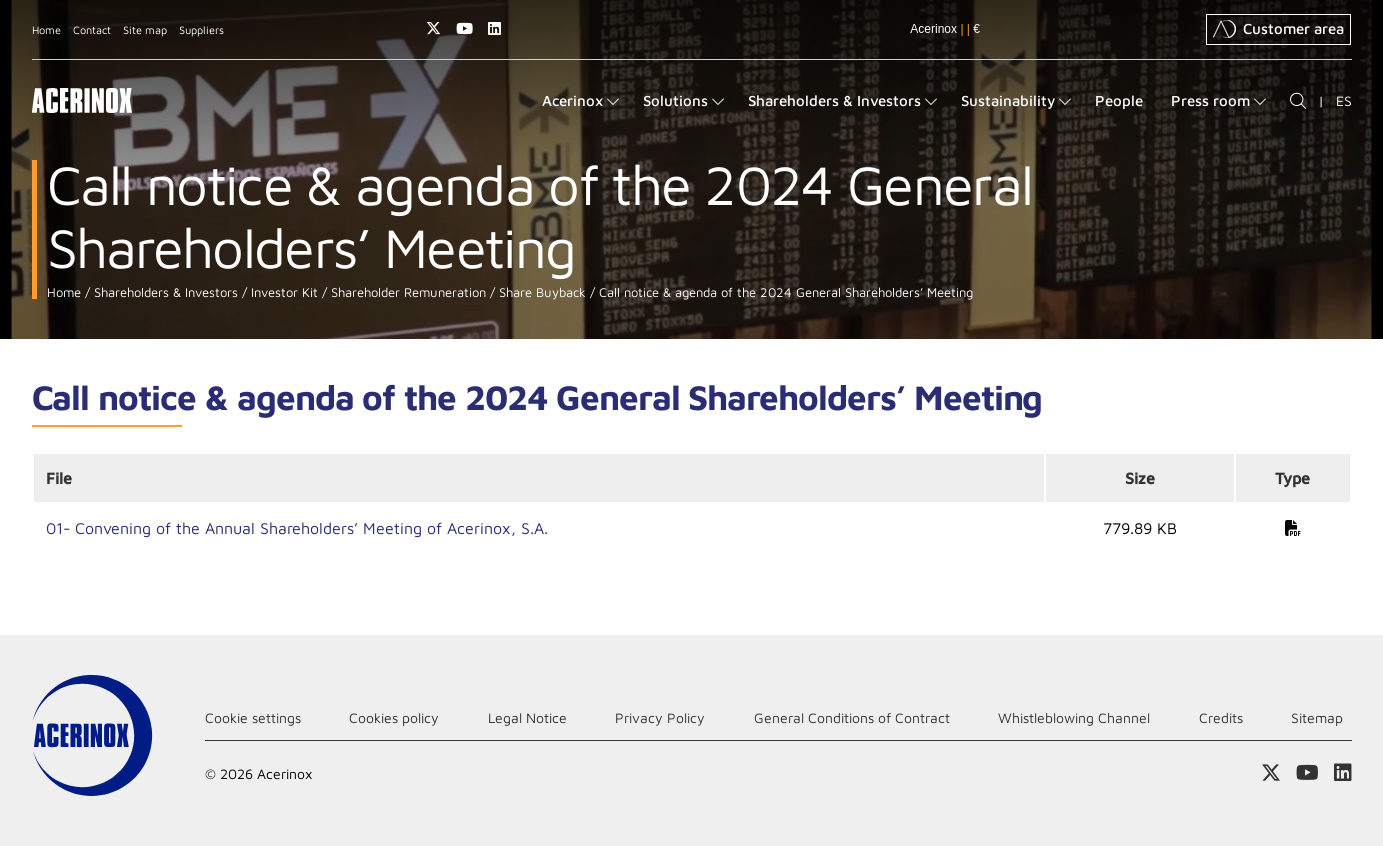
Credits (1221, 717)
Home (46, 29)
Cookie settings (253, 717)
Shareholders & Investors (164, 292)
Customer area (1278, 29)
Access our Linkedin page (494, 28)
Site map (145, 29)
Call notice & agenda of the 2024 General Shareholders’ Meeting (784, 292)
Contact (92, 29)
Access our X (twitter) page (433, 28)
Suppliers (201, 29)
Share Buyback (540, 292)
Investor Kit (282, 292)
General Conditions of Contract (852, 717)
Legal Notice (527, 717)
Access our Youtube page (464, 28)
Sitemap (1317, 717)
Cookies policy (394, 717)
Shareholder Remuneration (406, 292)
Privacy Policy (660, 717)
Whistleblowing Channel (1074, 717)
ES (1344, 100)
